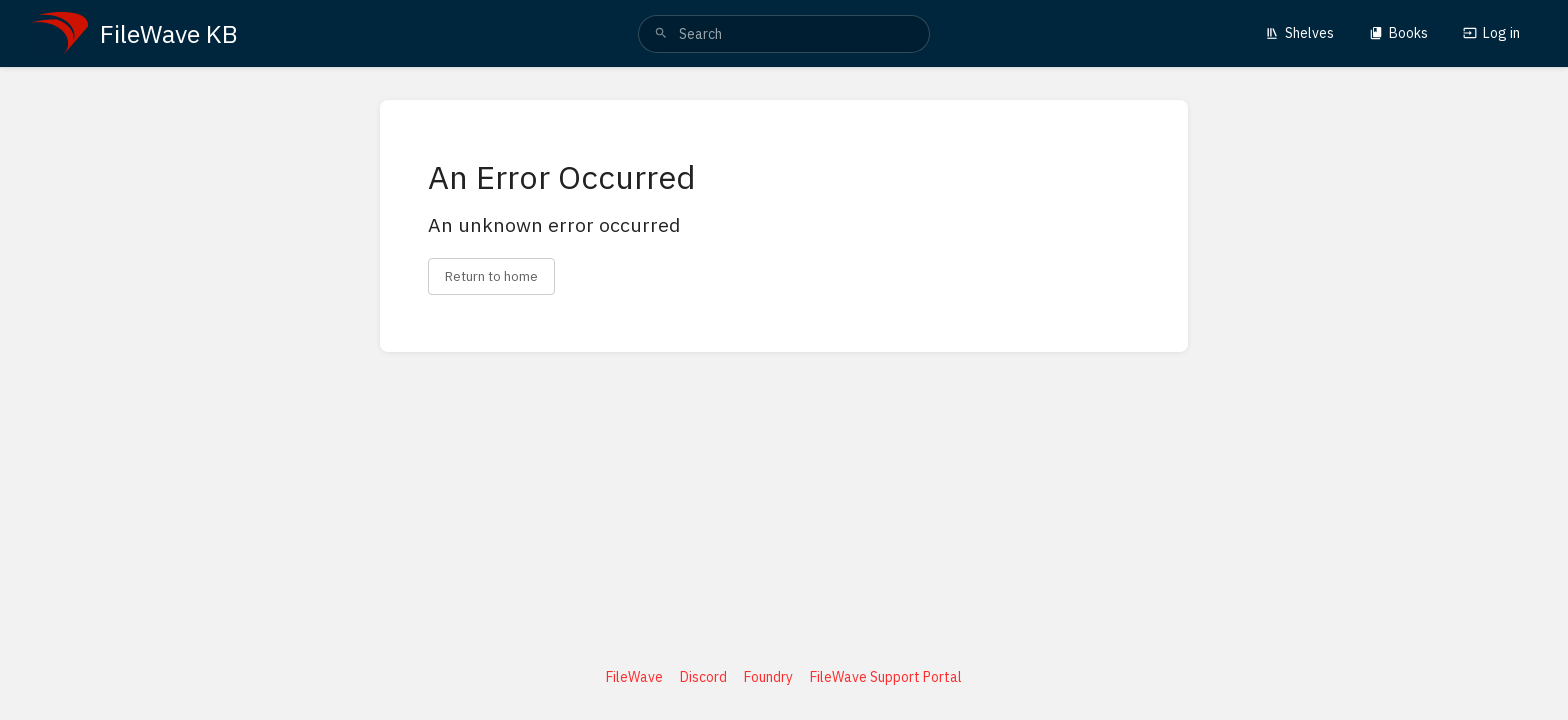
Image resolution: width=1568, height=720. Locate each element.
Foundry (768, 677)
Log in (1491, 33)
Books (1398, 33)
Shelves (1299, 33)
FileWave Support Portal (886, 677)
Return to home (491, 276)
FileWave (634, 677)
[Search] (661, 34)
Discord (703, 677)
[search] (783, 34)
